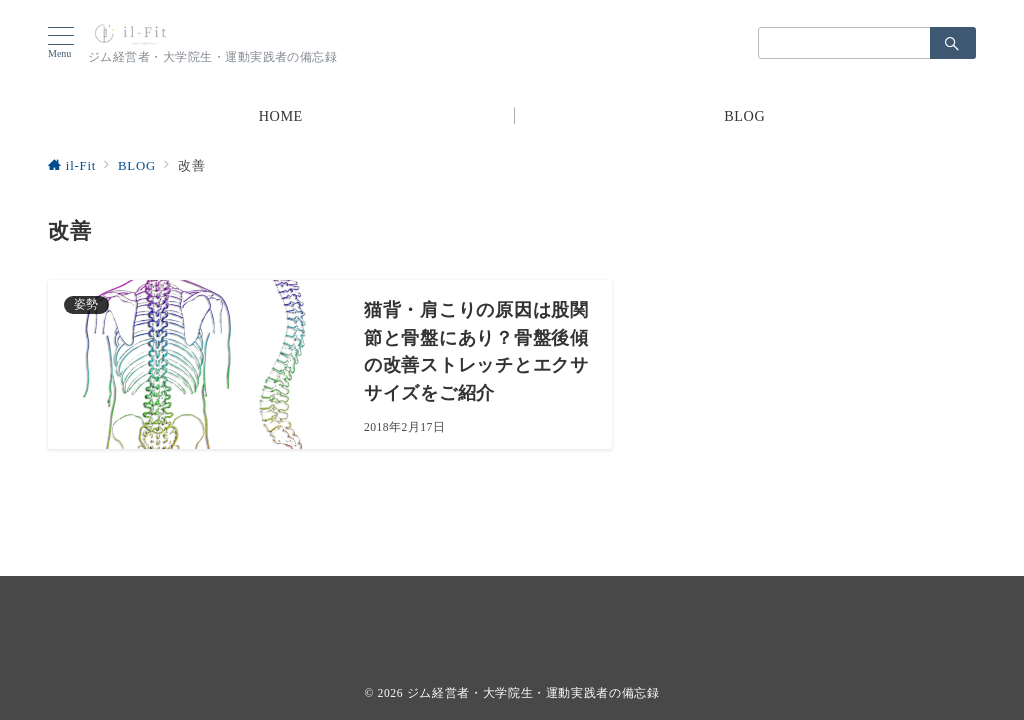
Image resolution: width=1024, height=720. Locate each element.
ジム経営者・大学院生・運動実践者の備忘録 (533, 693)
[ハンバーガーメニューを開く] (68, 43)
